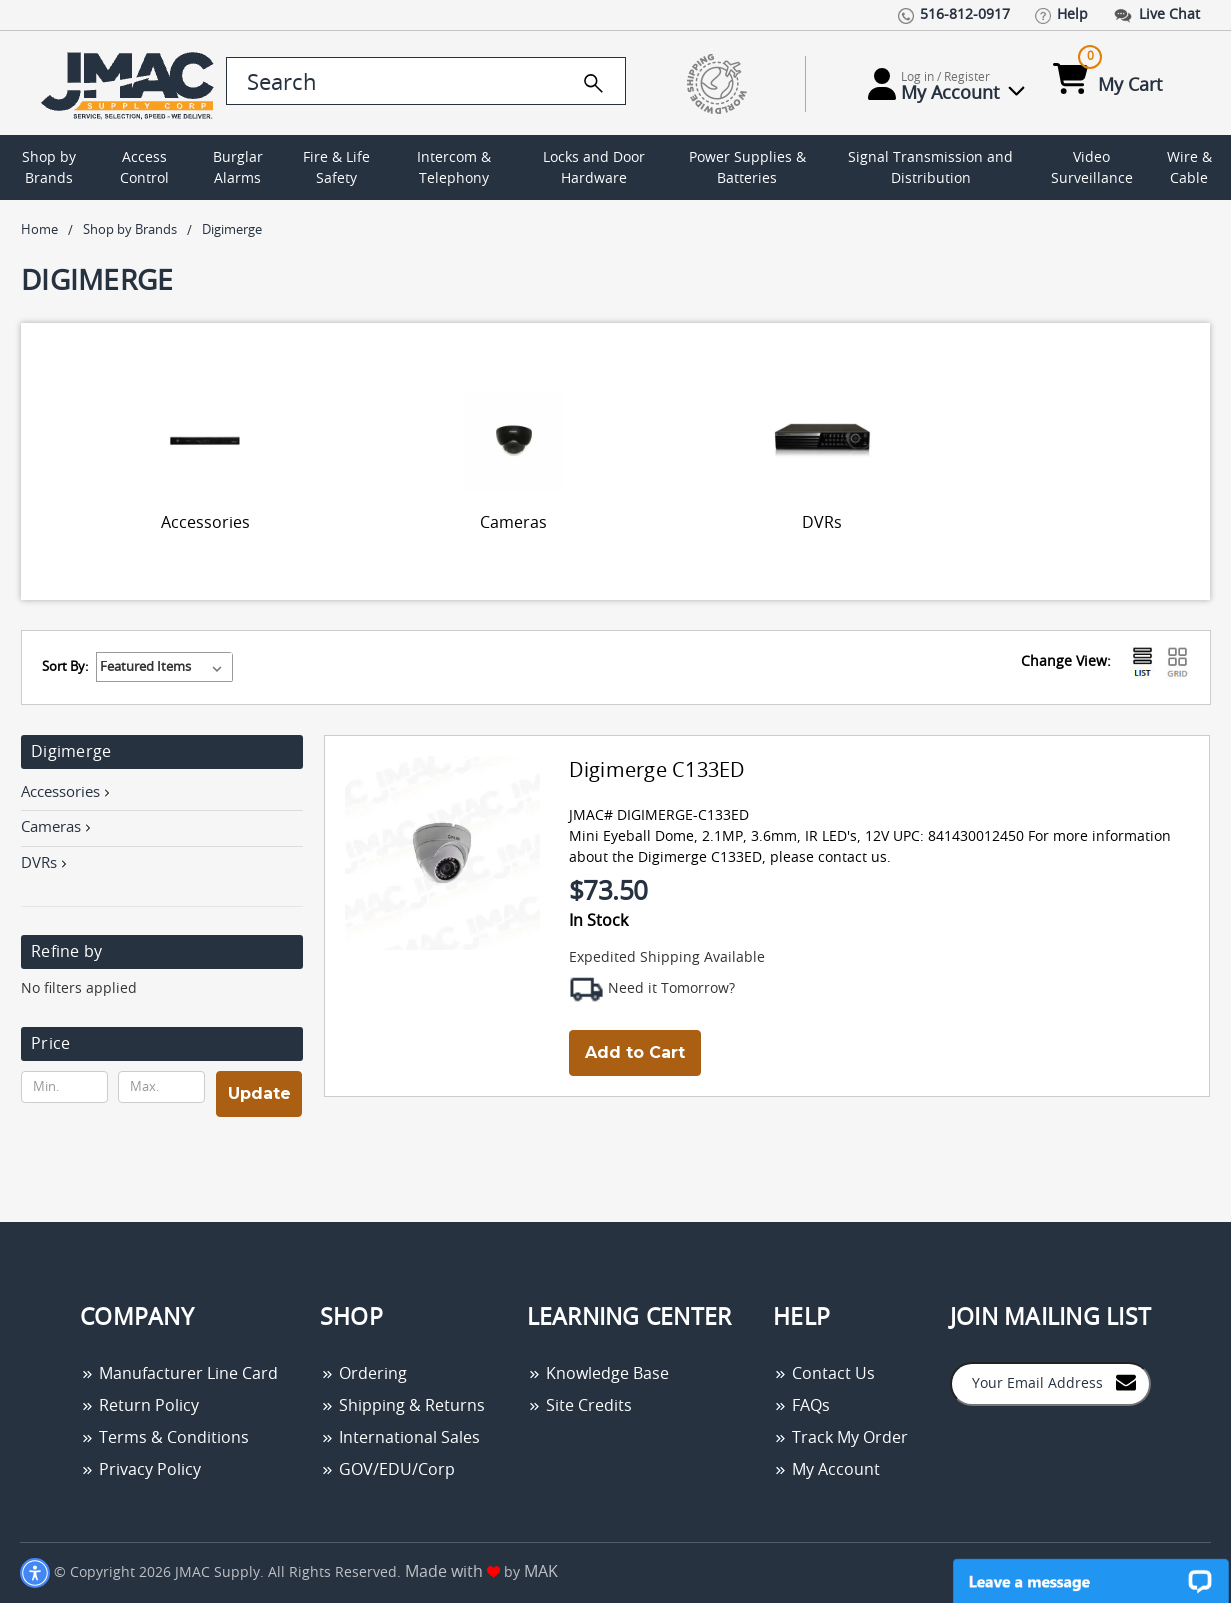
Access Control (144, 168)
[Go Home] (118, 83)
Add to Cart (635, 1052)
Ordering (363, 1374)
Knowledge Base (598, 1374)
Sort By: (65, 667)
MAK (541, 1572)
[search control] (426, 81)
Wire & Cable (1189, 168)
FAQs (801, 1406)
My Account (826, 1470)
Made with (452, 1572)
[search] (593, 83)
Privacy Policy (140, 1470)
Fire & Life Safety (336, 168)
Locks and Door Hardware (594, 168)
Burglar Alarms (238, 168)
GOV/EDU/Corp (387, 1470)
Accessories (205, 523)
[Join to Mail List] (1126, 1382)
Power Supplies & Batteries (747, 168)
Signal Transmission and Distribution (930, 168)
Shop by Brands (49, 168)
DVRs (822, 523)
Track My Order (840, 1438)
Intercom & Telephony (454, 168)
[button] (162, 1044)
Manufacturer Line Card (179, 1374)
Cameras (513, 523)
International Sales (400, 1438)
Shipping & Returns (402, 1406)
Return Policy (139, 1406)
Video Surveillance (1092, 168)
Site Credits (579, 1406)
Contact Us (824, 1374)
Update (259, 1093)
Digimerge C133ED (657, 771)
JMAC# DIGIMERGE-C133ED (659, 816)
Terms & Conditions (164, 1438)
